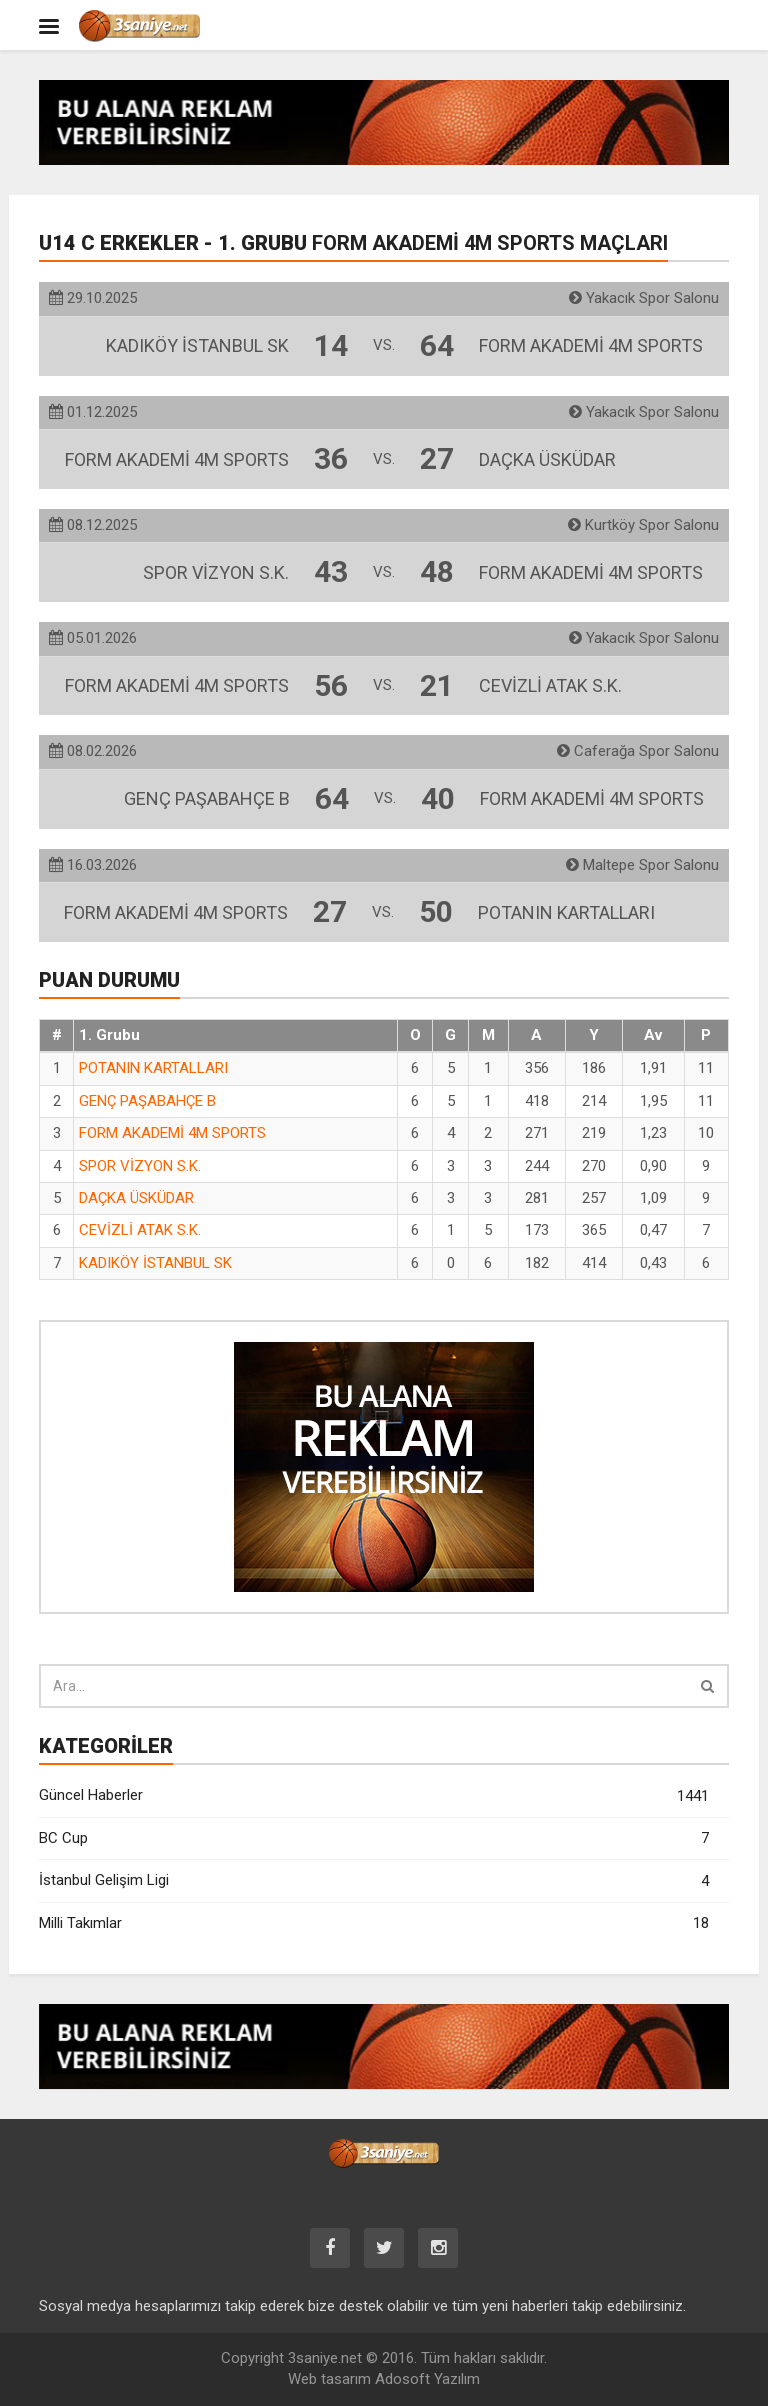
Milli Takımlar (374, 1923)
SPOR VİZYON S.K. (140, 1166)
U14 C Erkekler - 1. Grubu (353, 243)
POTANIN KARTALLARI (153, 1068)
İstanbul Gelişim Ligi (374, 1881)
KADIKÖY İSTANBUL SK (155, 1263)
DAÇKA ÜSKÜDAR (136, 1198)
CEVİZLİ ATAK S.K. (140, 1230)
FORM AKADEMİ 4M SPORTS (172, 1133)
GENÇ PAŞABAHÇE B (147, 1101)
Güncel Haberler (374, 1796)
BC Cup (374, 1838)
